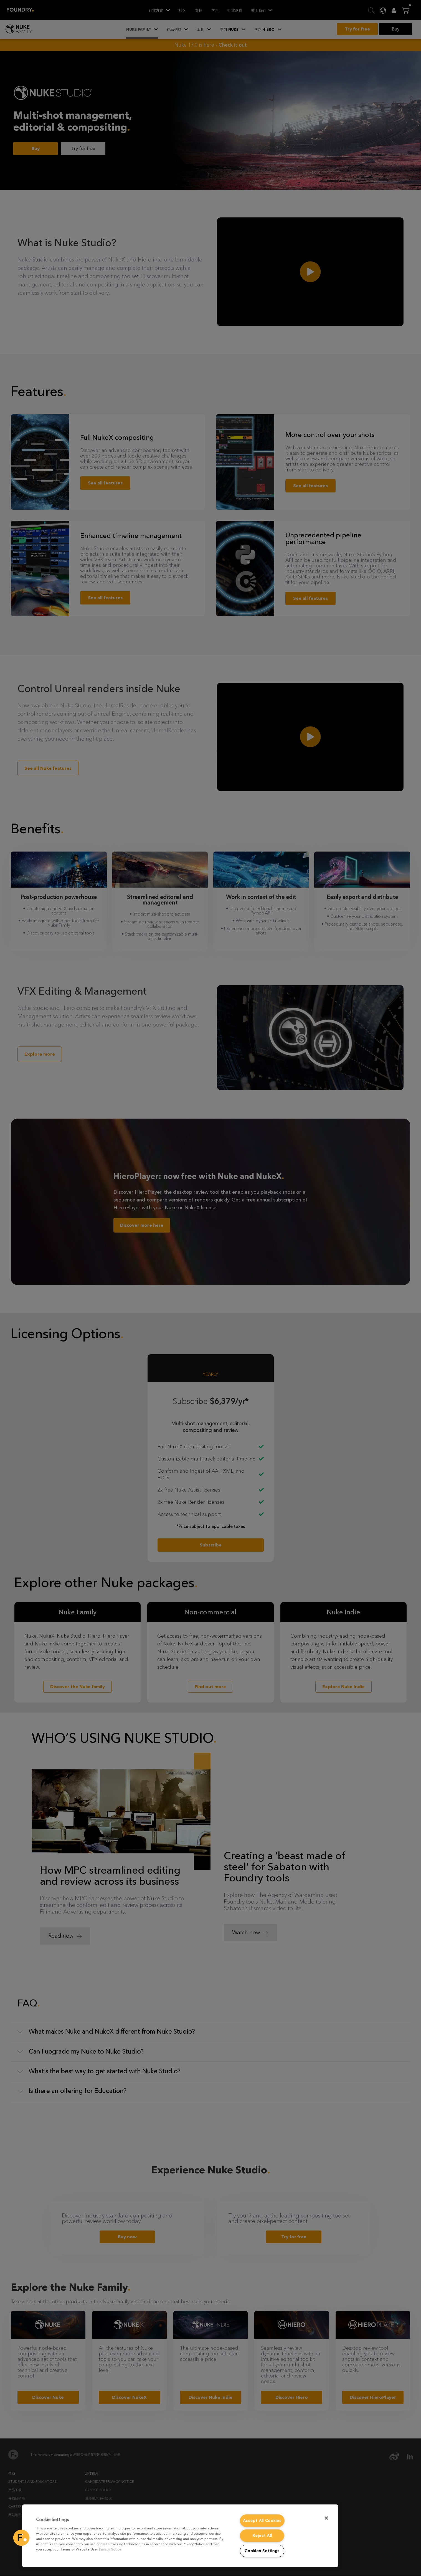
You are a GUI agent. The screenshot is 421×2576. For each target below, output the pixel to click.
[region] (180, 2535)
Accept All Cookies (262, 2520)
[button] (21, 2538)
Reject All (262, 2535)
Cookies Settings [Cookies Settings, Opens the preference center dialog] (262, 2551)
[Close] (326, 2518)
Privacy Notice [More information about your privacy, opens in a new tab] (110, 2549)
